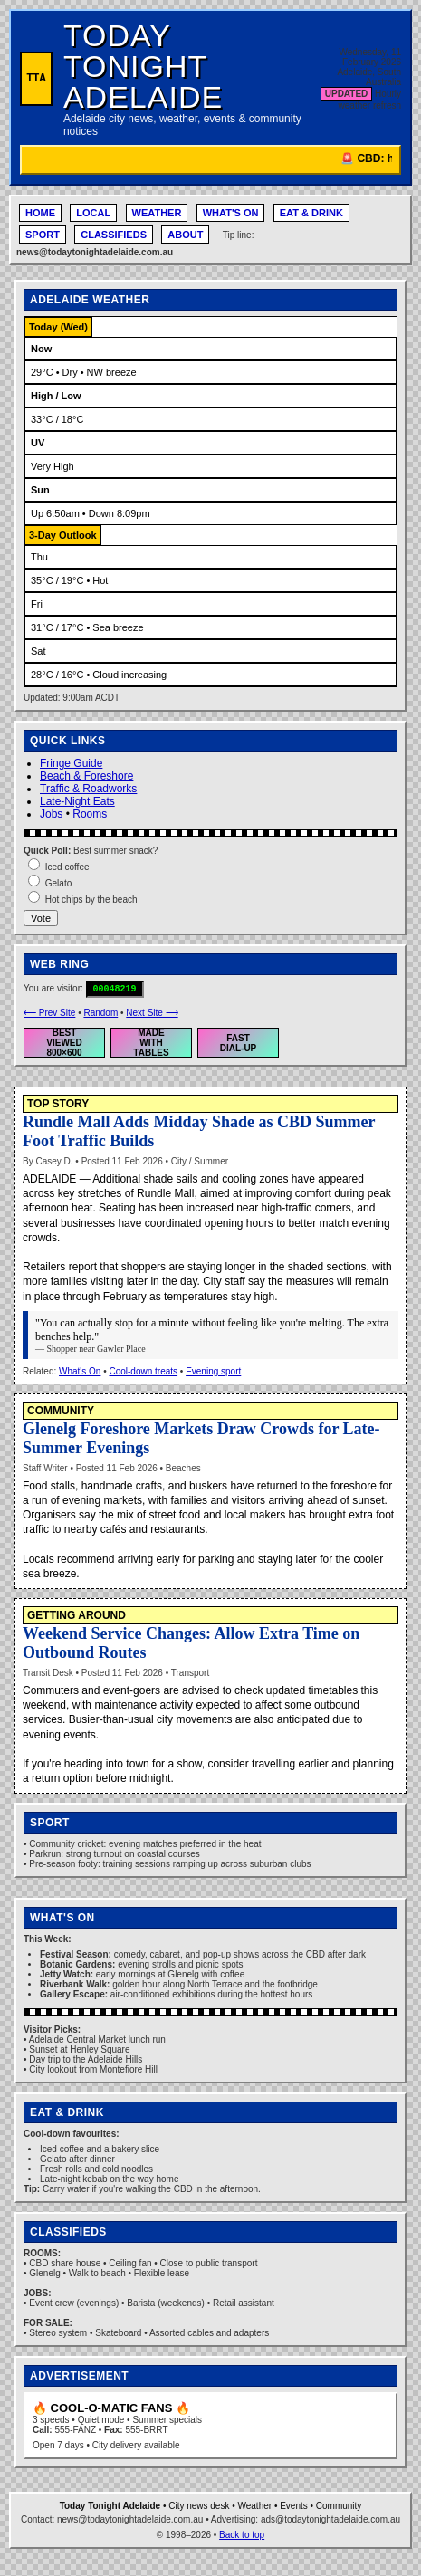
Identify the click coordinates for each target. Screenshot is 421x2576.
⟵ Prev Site (49, 1013)
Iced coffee (67, 867)
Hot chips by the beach (91, 900)
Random (100, 1013)
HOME (40, 212)
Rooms (89, 814)
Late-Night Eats (77, 801)
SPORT (42, 234)
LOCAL (93, 212)
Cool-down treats (143, 1371)
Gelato (58, 883)
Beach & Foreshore (86, 776)
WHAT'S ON (231, 212)
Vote (41, 918)
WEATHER (157, 212)
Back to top (241, 2535)
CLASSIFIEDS (114, 234)
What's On (79, 1371)
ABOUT (185, 234)
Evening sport (213, 1371)
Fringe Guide (71, 763)
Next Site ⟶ (151, 1013)
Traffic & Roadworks (88, 788)
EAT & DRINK (311, 212)
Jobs (51, 814)
